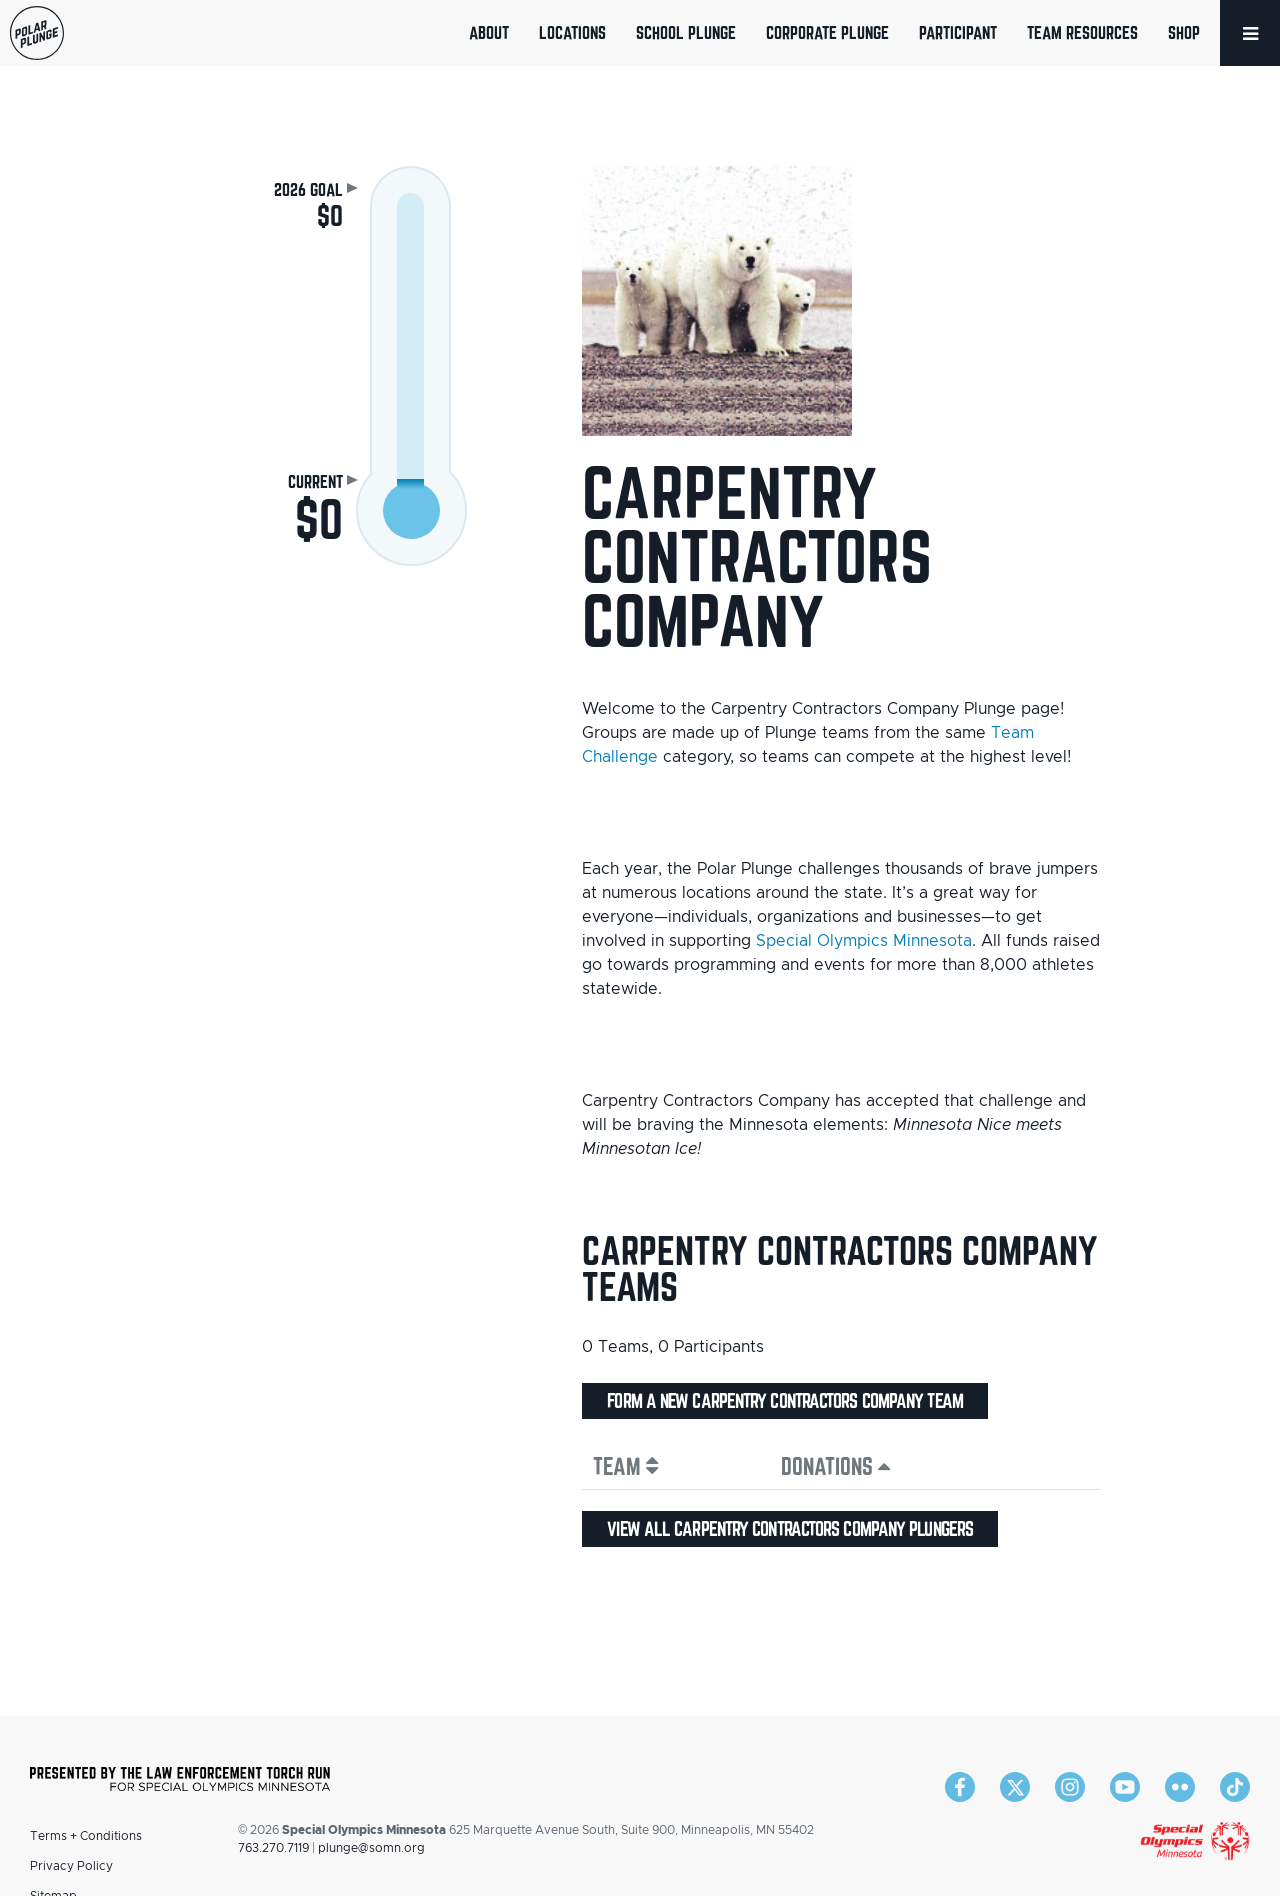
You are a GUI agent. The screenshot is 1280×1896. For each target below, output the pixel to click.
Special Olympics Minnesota (864, 941)
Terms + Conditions (86, 1836)
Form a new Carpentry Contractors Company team (785, 1401)
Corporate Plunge (827, 32)
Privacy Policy (71, 1866)
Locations (572, 32)
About (489, 32)
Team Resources (1082, 32)
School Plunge (686, 32)
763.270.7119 (273, 1848)
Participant (958, 32)
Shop (1184, 32)
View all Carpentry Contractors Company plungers (790, 1529)
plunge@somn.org (371, 1848)
